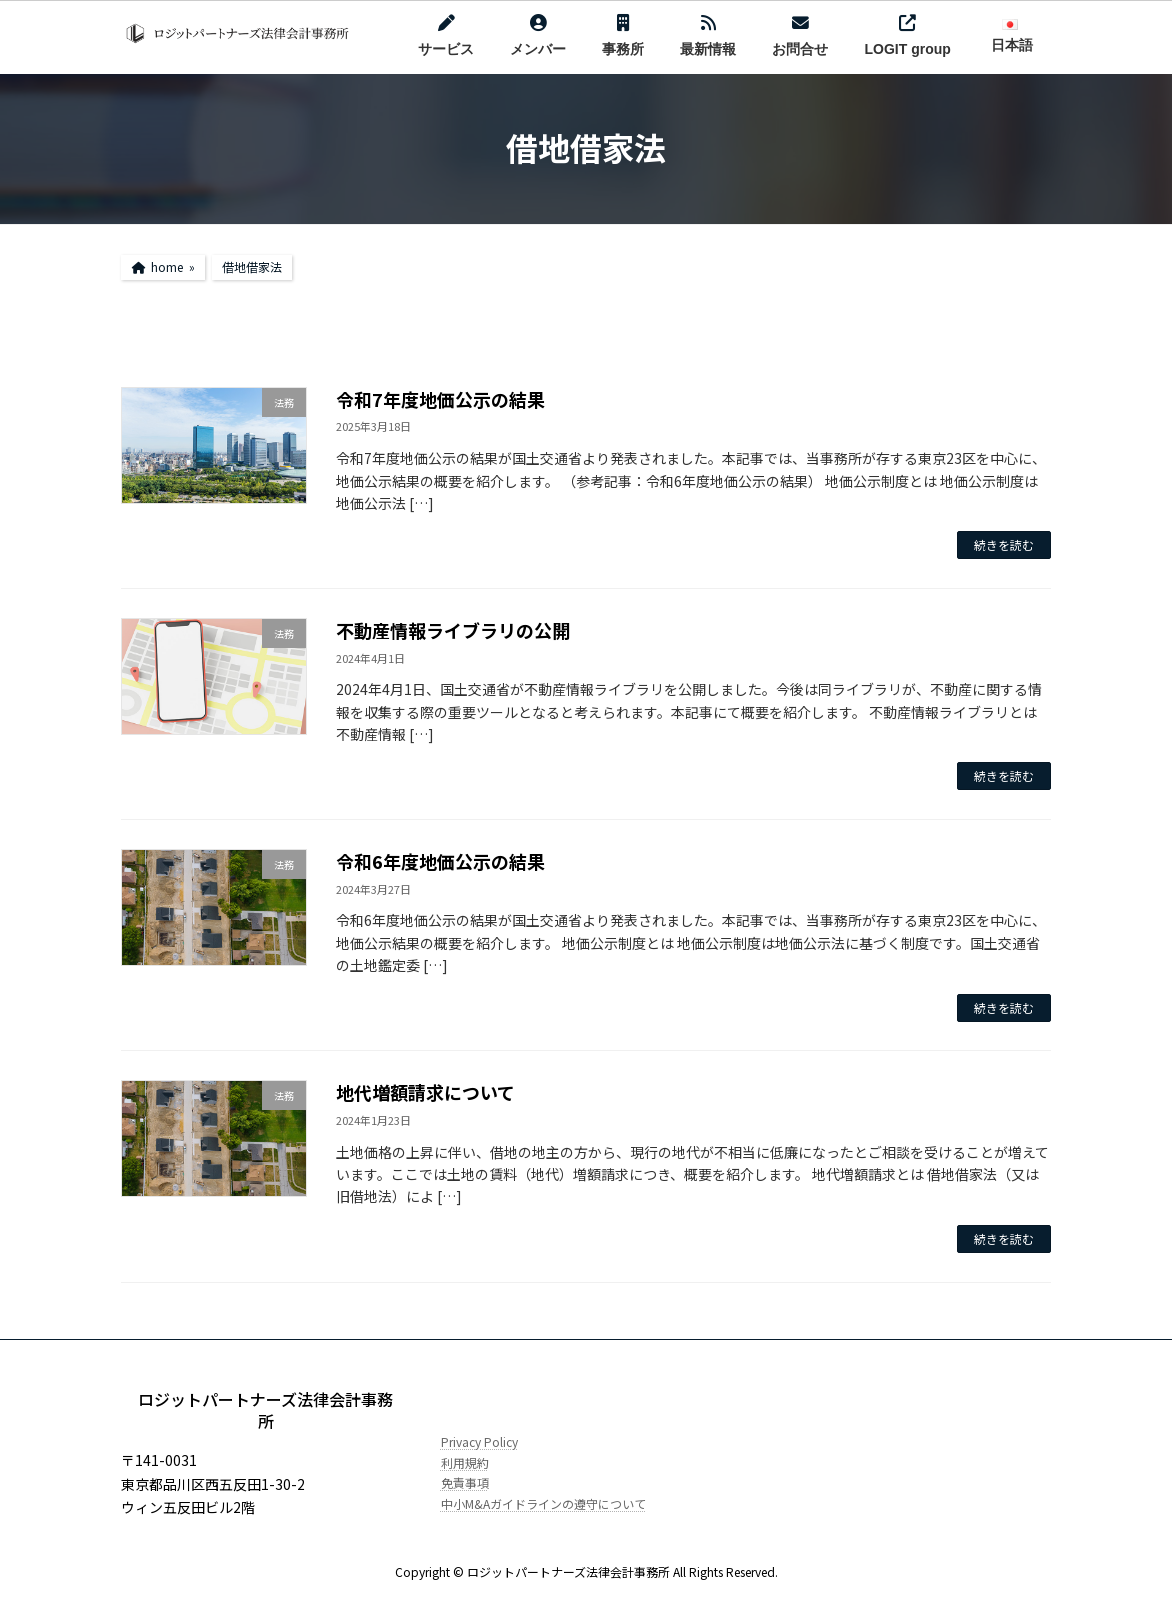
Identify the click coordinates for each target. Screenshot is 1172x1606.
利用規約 (465, 1461)
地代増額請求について (425, 1092)
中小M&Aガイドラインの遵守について (543, 1502)
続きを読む (1004, 544)
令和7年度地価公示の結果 (440, 399)
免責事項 (465, 1482)
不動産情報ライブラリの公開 (453, 630)
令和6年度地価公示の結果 (440, 861)
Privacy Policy (479, 1441)
